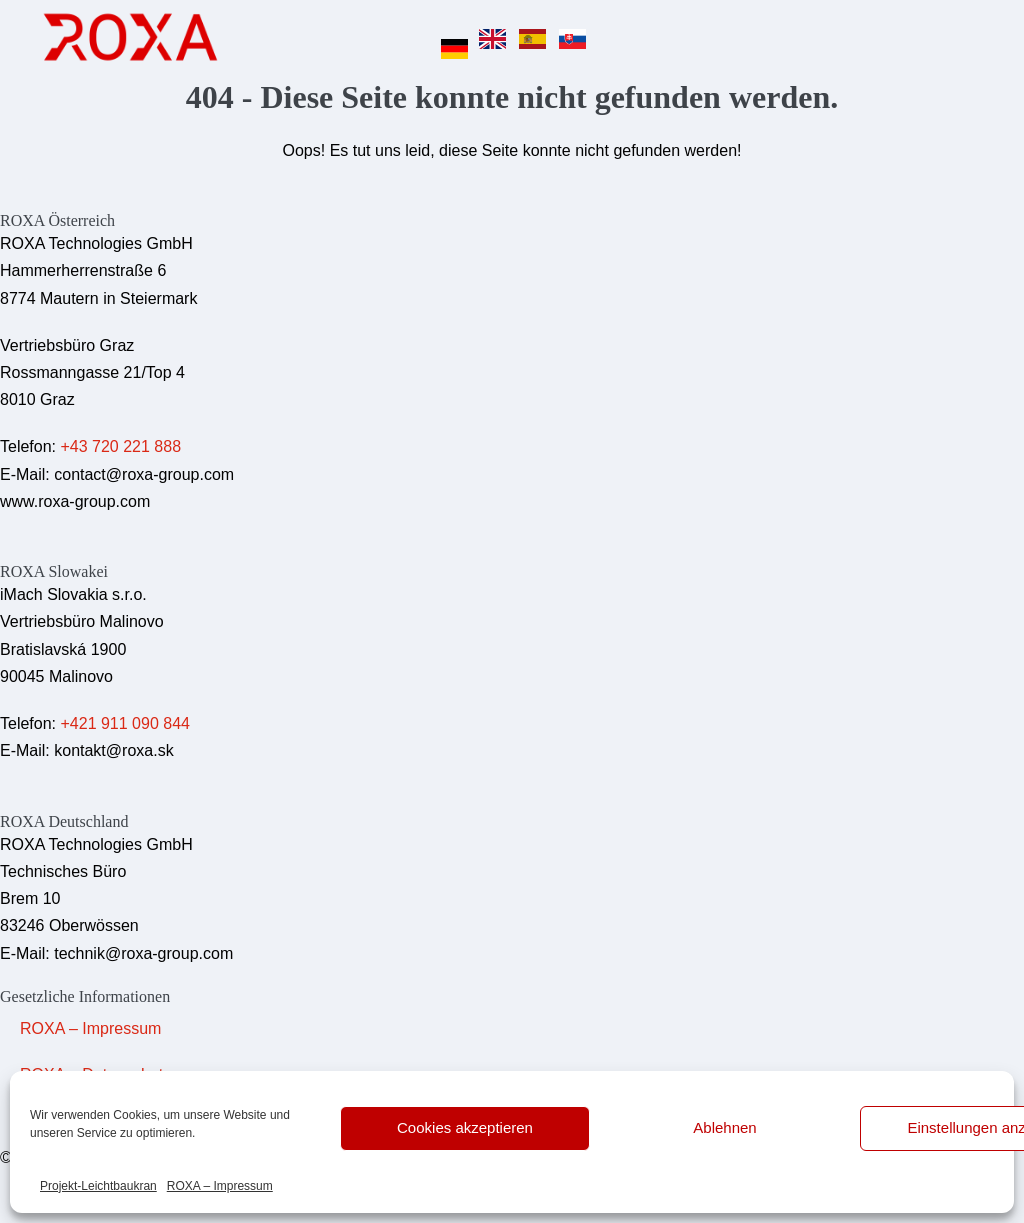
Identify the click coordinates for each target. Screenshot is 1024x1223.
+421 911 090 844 (124, 723)
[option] (497, 39)
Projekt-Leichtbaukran (98, 1186)
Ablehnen (724, 1127)
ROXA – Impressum (220, 1186)
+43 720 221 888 (120, 446)
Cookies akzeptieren (465, 1127)
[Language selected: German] (519, 37)
